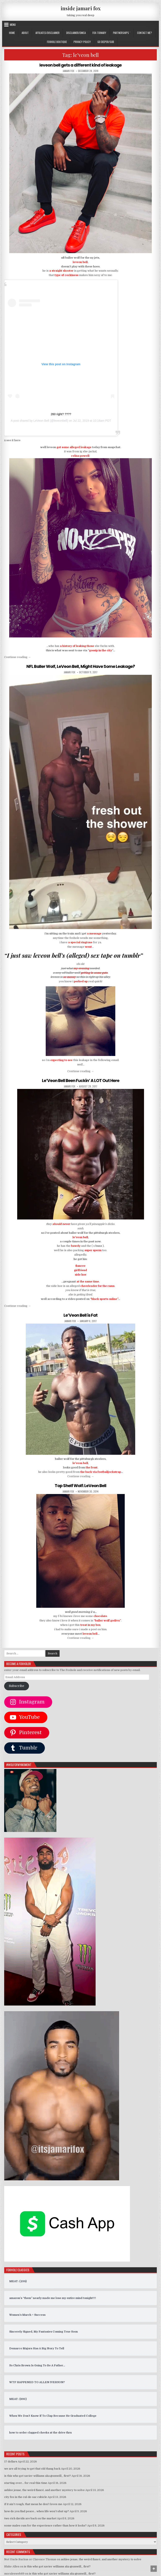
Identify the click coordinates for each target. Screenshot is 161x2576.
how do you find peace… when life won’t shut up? (36, 2511)
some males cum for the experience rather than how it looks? (45, 2525)
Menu (13, 24)
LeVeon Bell (41, 420)
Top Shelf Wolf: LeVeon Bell (80, 1486)
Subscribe (16, 1686)
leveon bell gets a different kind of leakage (80, 65)
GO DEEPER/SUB (105, 42)
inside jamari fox (81, 8)
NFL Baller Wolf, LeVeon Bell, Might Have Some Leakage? (80, 666)
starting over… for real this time (25, 2482)
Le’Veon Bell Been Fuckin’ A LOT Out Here (80, 1080)
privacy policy (82, 42)
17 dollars (10, 2461)
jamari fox (68, 71)
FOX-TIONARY (99, 33)
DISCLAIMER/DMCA (76, 33)
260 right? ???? (61, 414)
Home (12, 33)
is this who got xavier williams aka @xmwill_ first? (37, 2475)
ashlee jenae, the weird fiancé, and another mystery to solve (44, 2490)
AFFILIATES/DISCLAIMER (47, 33)
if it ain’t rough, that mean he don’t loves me (33, 2504)
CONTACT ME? (144, 33)
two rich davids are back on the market (30, 2518)
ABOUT (25, 33)
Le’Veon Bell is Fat (80, 1315)
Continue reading (17, 657)
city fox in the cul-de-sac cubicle (25, 2497)
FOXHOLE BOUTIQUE (57, 42)
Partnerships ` (121, 33)
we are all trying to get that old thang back (32, 2468)
